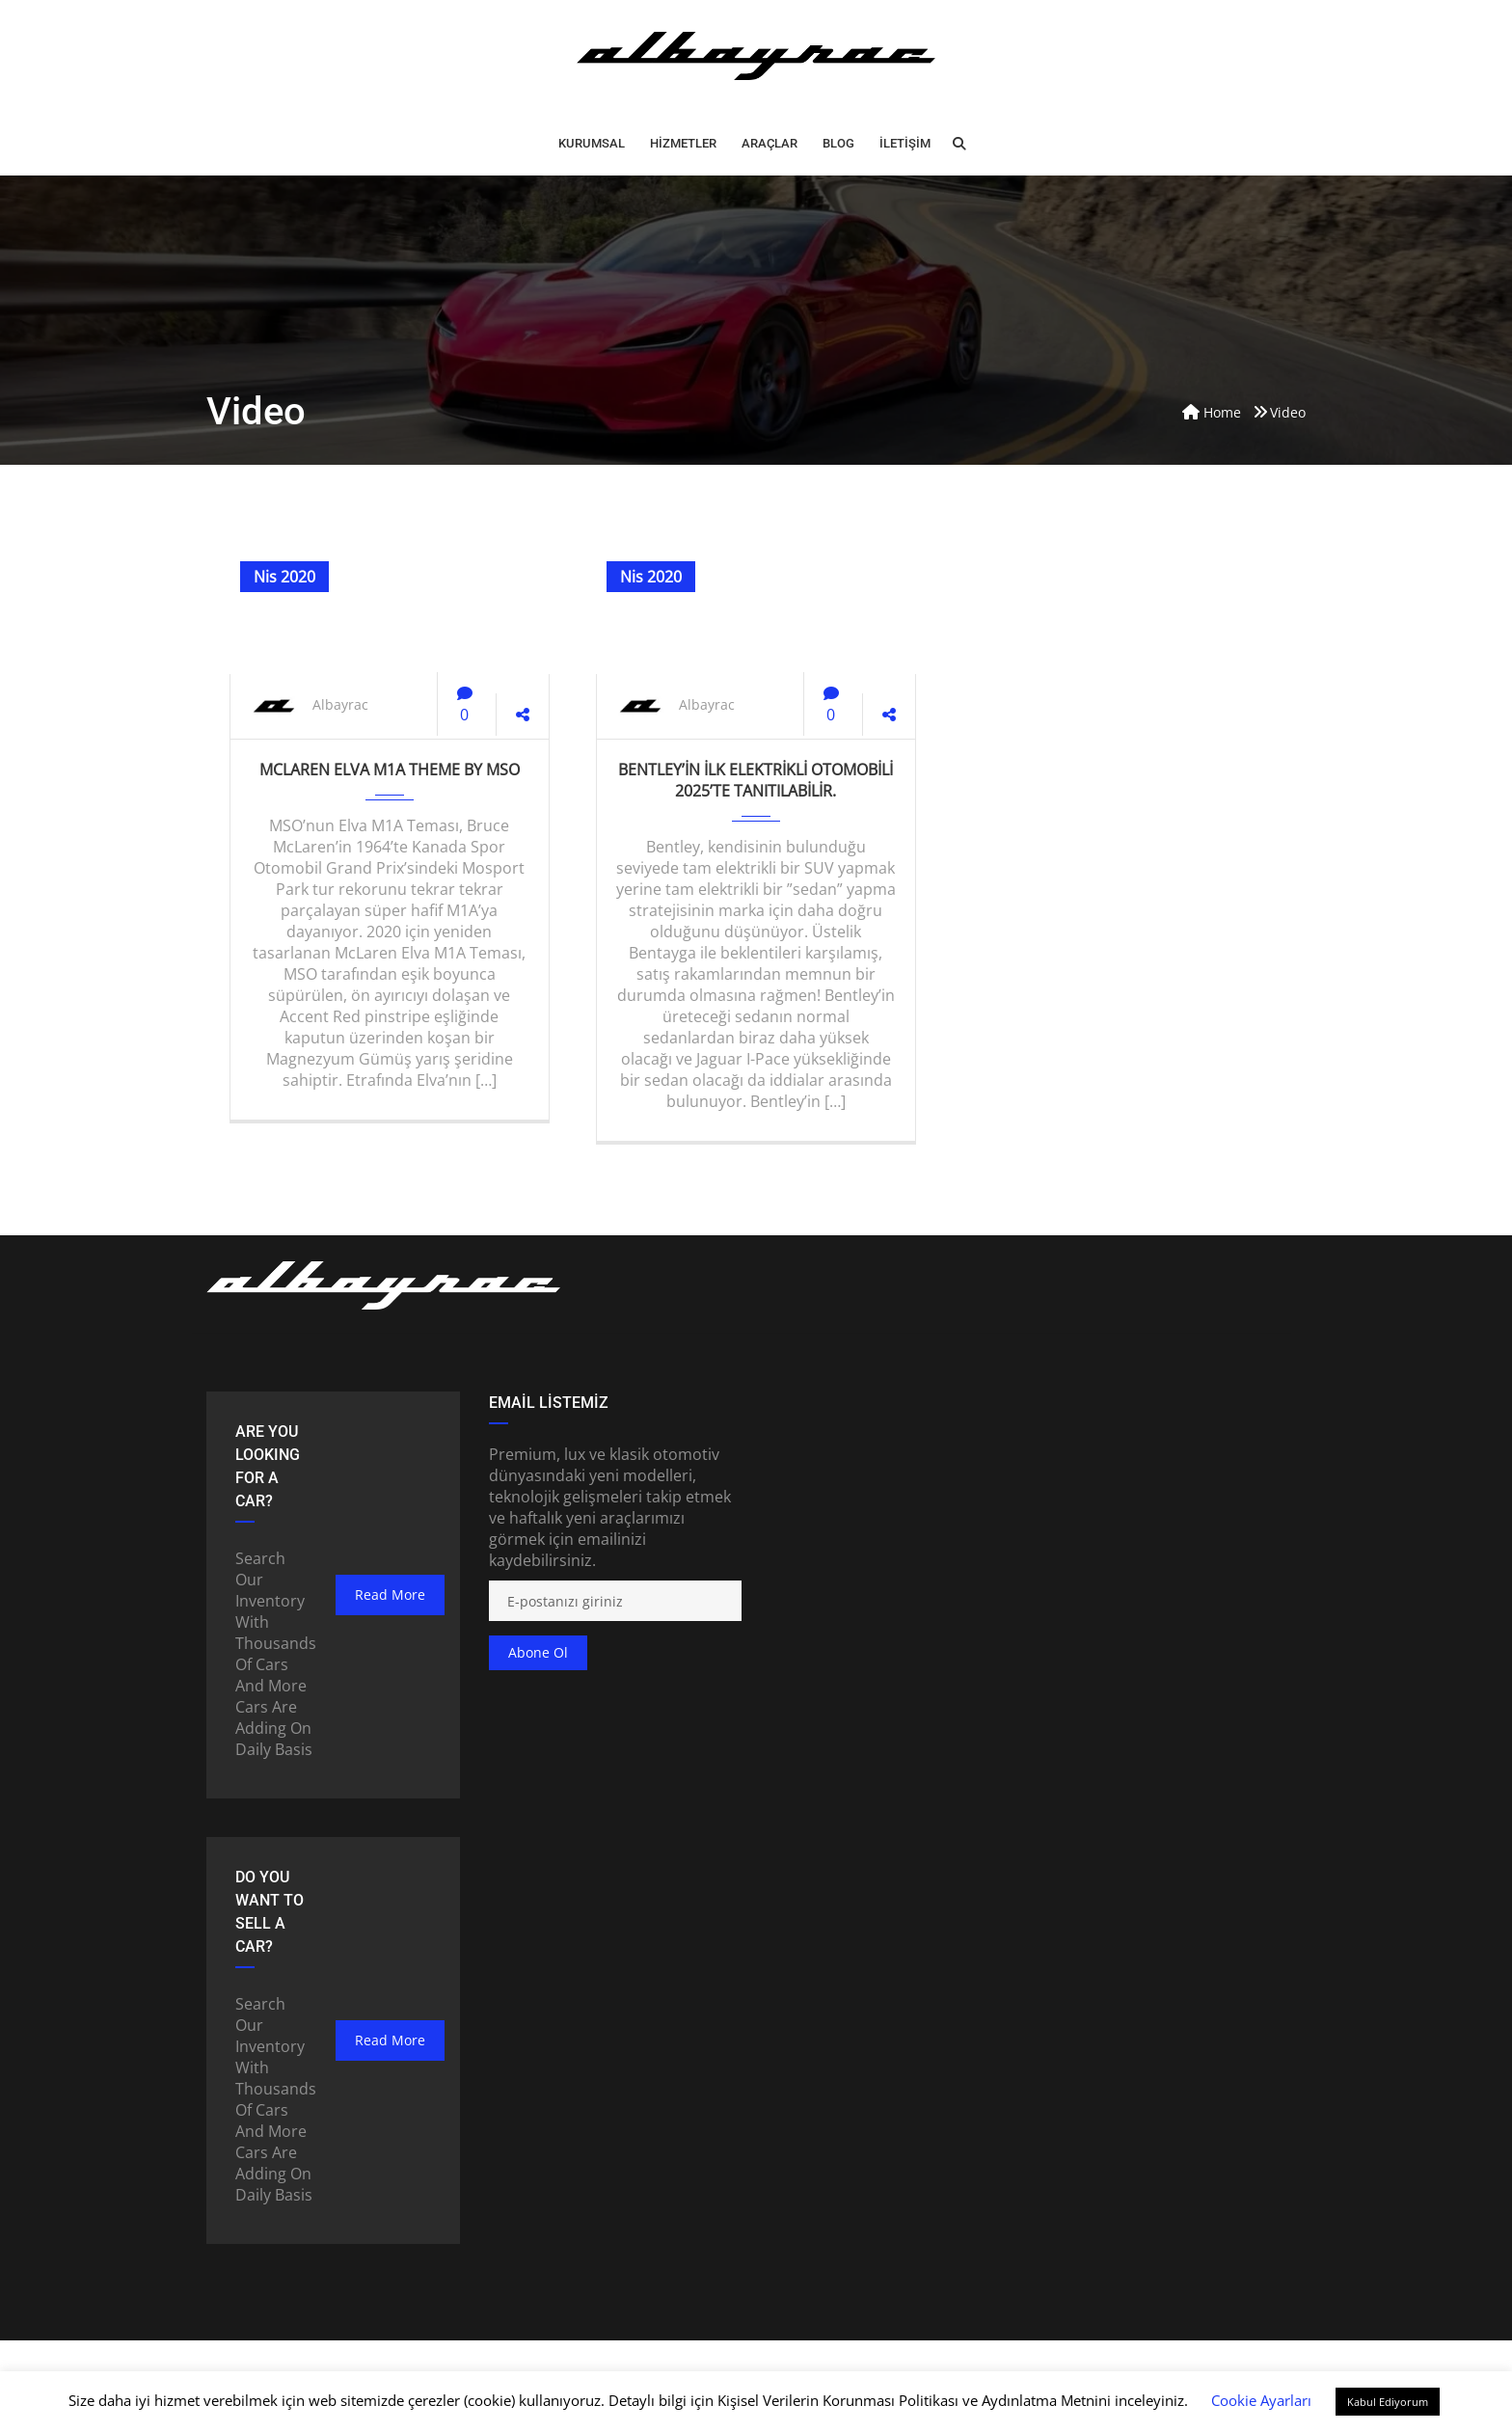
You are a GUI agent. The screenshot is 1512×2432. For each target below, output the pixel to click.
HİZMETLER (683, 143)
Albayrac (340, 704)
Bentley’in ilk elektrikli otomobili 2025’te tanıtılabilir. (755, 780)
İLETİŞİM (905, 143)
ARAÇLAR (769, 143)
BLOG (838, 143)
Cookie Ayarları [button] (1261, 2400)
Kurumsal (591, 143)
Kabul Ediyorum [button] (1387, 2401)
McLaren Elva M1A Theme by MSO (389, 769)
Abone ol (538, 1652)
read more (390, 1594)
